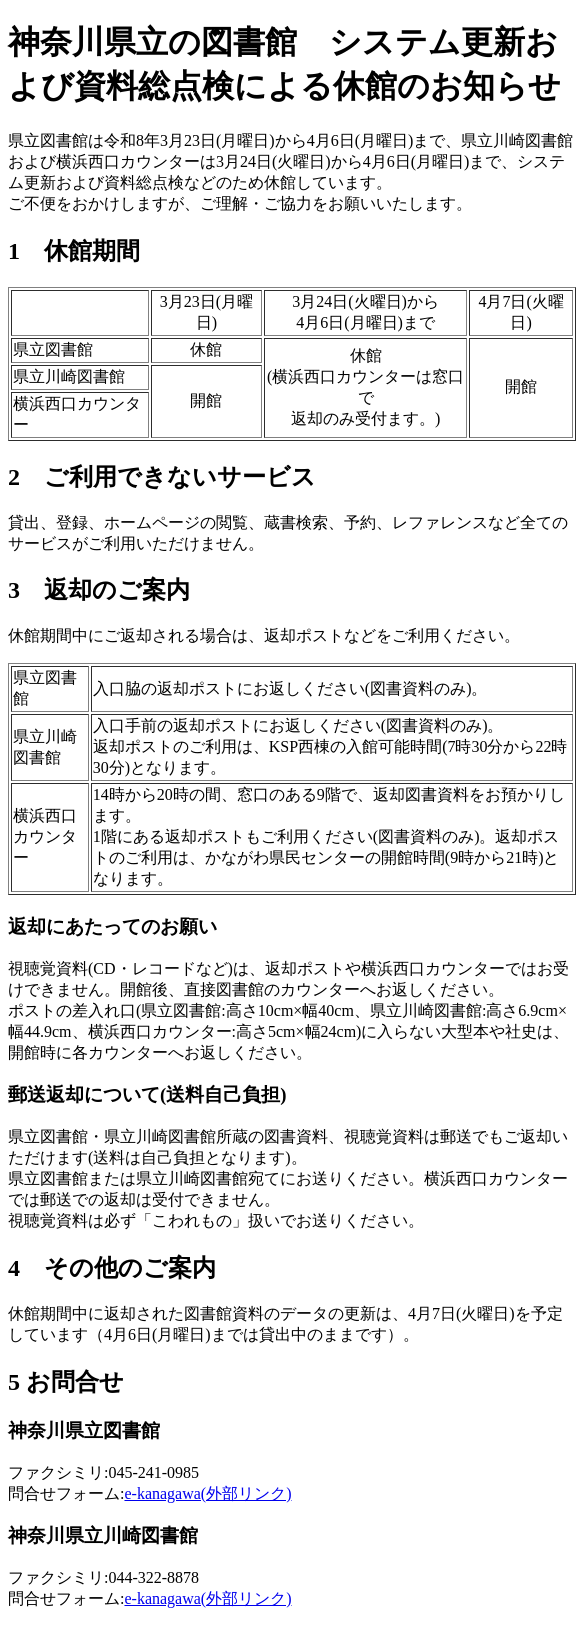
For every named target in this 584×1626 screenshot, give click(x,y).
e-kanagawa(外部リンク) (207, 1493)
